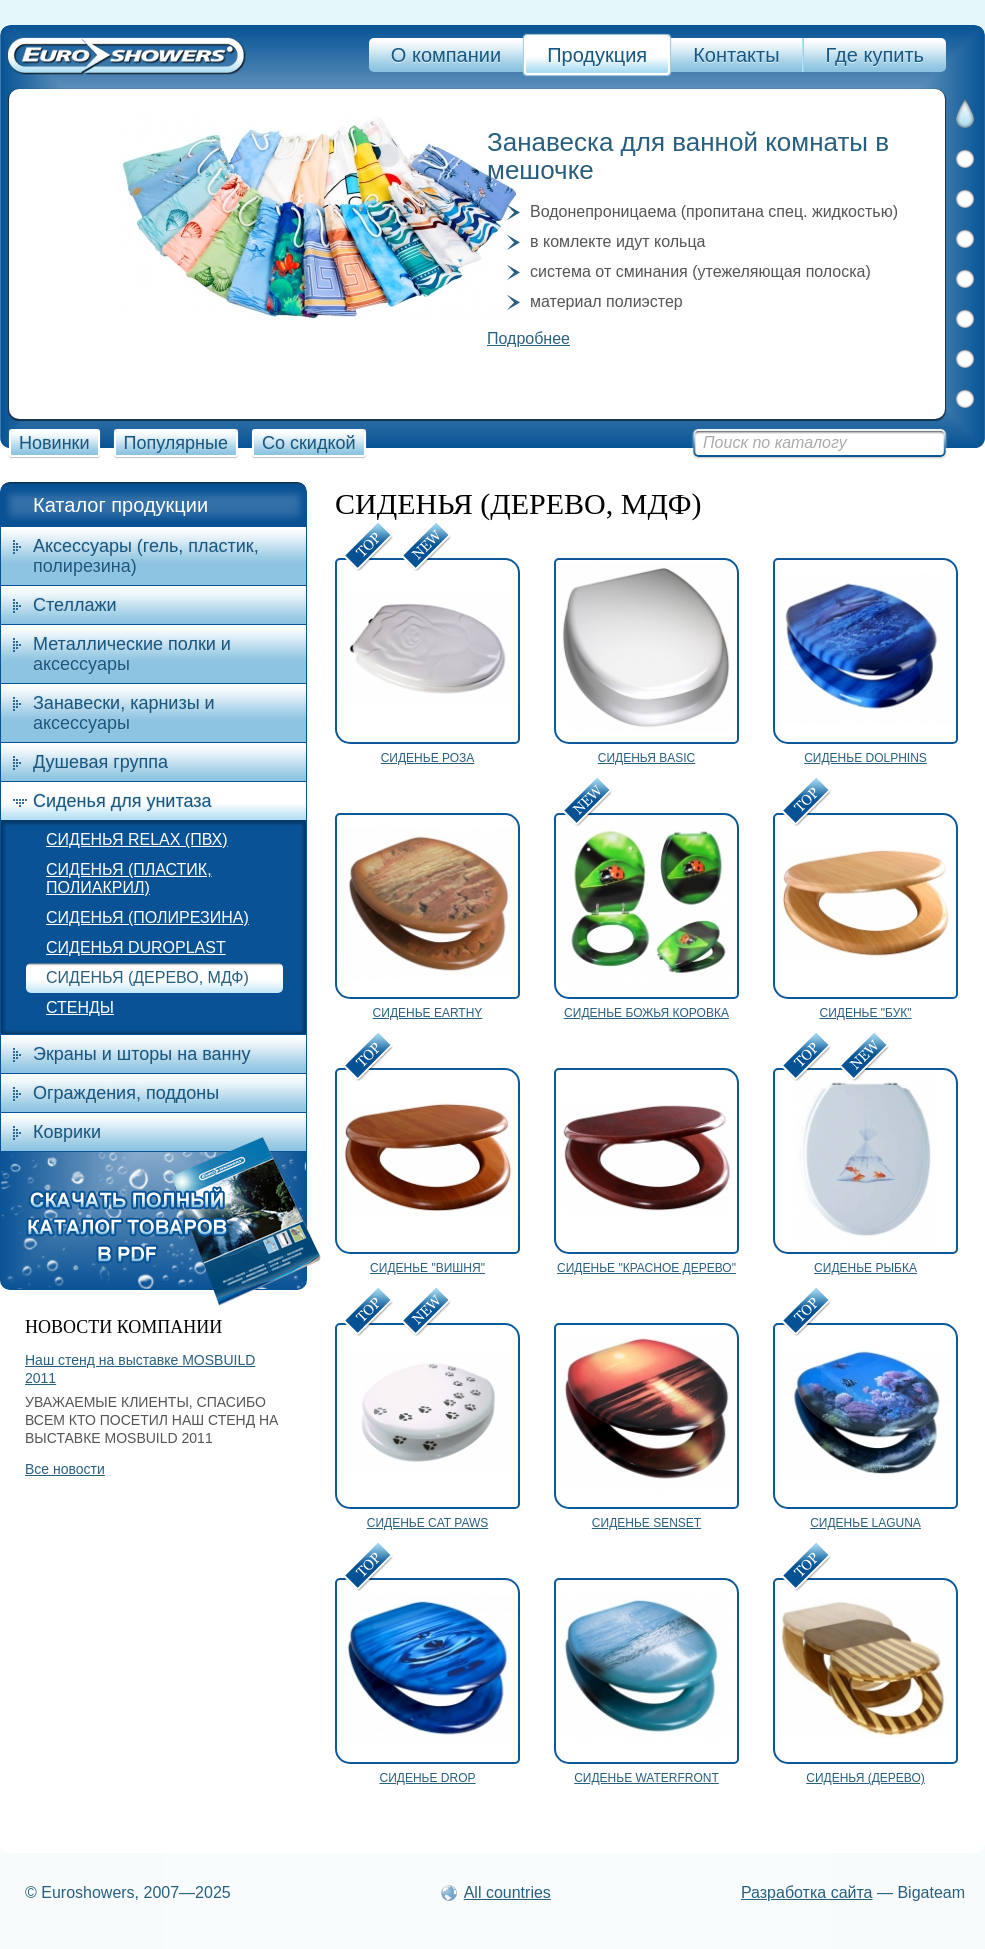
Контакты (736, 55)
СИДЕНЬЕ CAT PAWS (428, 1523)
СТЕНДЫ (80, 1007)
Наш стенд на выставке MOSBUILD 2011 (140, 1369)
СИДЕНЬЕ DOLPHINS (865, 758)
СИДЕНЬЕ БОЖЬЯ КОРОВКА (646, 1013)
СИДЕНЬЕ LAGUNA (865, 1523)
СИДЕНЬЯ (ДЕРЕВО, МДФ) (147, 977)
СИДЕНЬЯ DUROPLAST (136, 947)
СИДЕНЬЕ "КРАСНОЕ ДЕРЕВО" (646, 1268)
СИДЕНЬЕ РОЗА (428, 758)
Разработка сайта (807, 1892)
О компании (446, 55)
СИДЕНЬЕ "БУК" (865, 1013)
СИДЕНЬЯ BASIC (646, 758)
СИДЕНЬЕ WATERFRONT (646, 1778)
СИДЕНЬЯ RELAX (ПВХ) (137, 839)
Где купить (875, 55)
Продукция (597, 55)
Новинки (54, 443)
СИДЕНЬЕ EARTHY (428, 1013)
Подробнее (528, 338)
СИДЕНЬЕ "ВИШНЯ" (427, 1268)
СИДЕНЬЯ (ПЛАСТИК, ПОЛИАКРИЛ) (129, 878)
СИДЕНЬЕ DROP (428, 1778)
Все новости (65, 1469)
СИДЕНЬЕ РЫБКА (865, 1268)
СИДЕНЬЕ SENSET (646, 1523)
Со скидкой (309, 443)
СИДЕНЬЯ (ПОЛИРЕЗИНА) (147, 917)
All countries (507, 1892)
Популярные (176, 443)
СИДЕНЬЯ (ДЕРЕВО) (865, 1778)
